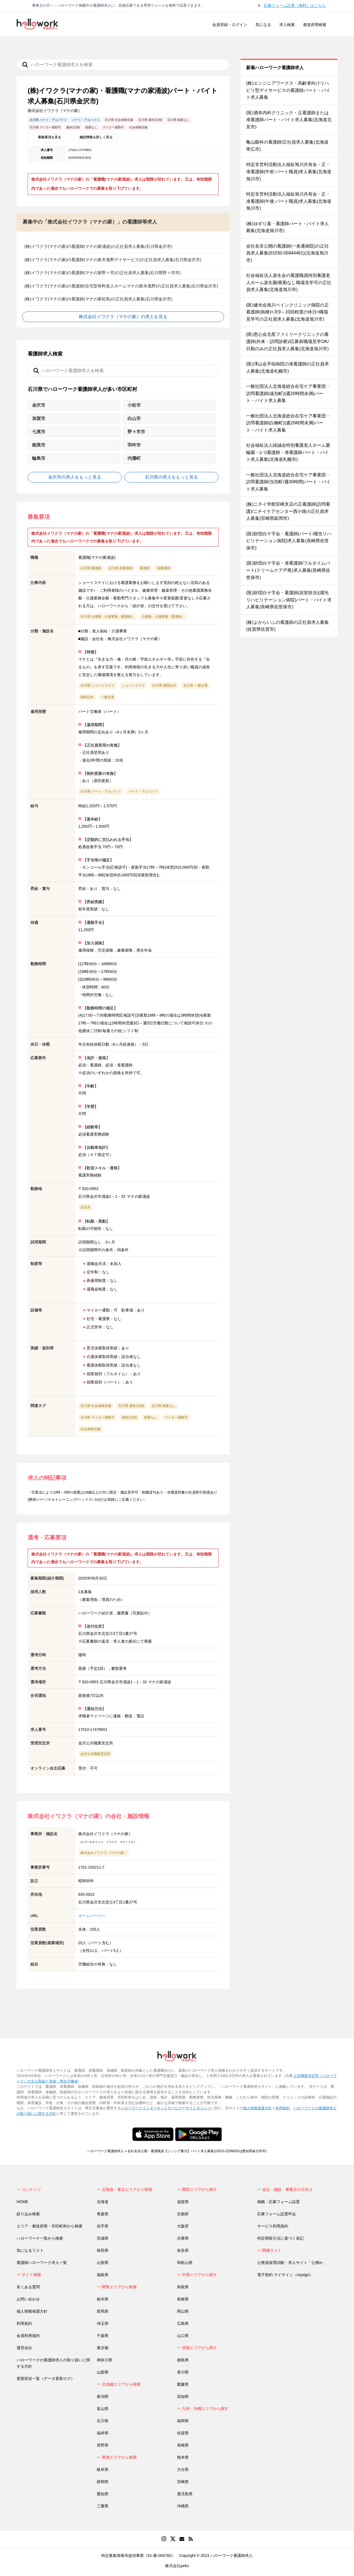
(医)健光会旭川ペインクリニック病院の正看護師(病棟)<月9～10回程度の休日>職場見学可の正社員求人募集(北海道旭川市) (287, 312)
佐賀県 (183, 2433)
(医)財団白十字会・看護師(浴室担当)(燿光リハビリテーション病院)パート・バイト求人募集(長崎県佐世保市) (289, 599)
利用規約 (282, 2108)
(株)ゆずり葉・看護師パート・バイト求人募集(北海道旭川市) (287, 227)
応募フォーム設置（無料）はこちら (295, 5)
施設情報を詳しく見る (96, 137)
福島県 (102, 2275)
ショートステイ (133, 685)
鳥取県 (183, 2287)
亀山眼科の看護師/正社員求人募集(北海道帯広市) (287, 146)
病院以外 (87, 697)
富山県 (102, 2408)
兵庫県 (183, 2238)
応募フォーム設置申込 (276, 2214)
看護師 (145, 568)
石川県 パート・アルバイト (100, 791)
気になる (263, 24)
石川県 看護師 (90, 568)
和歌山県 (184, 2262)
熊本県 (183, 2457)
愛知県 (102, 2494)
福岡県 (183, 2421)
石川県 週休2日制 (131, 1406)
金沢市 (85, 1207)
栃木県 (102, 2299)
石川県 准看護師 (120, 568)
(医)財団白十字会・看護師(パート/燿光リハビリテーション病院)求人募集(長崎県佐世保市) (288, 540)
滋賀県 (183, 2202)
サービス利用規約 (272, 2226)
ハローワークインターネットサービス (151, 2108)
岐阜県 (102, 2469)
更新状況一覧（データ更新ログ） (46, 2378)
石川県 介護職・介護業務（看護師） (107, 617)
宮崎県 (183, 2481)
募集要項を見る (49, 137)
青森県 (102, 2214)
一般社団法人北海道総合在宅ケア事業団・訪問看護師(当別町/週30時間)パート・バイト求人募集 (288, 481)
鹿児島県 (184, 2494)
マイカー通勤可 (176, 1417)
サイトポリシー (198, 2108)
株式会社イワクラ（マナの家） (103, 1853)
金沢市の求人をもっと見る (74, 477)
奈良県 (183, 2250)
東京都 (102, 2348)
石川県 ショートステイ (97, 685)
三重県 (102, 2506)
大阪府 (183, 2226)
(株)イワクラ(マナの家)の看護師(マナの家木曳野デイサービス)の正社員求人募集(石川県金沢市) (112, 259)
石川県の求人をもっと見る (171, 477)
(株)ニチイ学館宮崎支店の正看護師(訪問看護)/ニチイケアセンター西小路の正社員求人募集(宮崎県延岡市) (288, 511)
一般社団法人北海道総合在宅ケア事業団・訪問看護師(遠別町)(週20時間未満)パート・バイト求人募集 (288, 393)
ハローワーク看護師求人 (105, 2151)
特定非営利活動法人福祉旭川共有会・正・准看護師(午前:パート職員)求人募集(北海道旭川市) (288, 171)
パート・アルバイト (143, 791)
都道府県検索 (314, 24)
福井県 (102, 2433)
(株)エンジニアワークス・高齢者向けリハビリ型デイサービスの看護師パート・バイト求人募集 (288, 90)
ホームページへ (91, 1915)
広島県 (183, 2323)
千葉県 (102, 2335)
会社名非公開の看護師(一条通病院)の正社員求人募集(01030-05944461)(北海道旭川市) (287, 253)
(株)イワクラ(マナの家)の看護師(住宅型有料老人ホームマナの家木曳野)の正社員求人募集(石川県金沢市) (121, 286)
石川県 (102, 2421)
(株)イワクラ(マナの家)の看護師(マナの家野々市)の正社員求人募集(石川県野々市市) (102, 272)
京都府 (183, 2214)
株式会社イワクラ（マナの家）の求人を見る (123, 316)
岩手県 (102, 2226)
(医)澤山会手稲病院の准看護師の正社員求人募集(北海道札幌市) (287, 367)
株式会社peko (177, 2566)
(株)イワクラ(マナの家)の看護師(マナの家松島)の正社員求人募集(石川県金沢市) (98, 299)
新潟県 (102, 2396)
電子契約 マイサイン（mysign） (285, 2275)
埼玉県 (102, 2323)
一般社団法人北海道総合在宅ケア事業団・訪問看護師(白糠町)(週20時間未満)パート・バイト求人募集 (288, 423)
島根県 (183, 2299)
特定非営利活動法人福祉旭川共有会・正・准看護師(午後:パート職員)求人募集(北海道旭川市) (288, 201)
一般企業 (107, 697)
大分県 (183, 2469)
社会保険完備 (90, 1429)
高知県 (183, 2396)
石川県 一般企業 (195, 685)
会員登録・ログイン (229, 24)
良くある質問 (28, 2287)
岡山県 (183, 2311)
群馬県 (102, 2311)
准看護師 (163, 568)
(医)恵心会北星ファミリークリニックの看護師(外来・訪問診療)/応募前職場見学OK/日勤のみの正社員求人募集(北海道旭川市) (287, 341)
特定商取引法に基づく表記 (280, 2238)
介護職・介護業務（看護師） (163, 617)
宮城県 (102, 2238)
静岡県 (102, 2481)
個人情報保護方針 (257, 2108)
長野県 (102, 2445)
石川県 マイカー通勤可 (97, 1417)
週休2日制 (129, 1417)
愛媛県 (183, 2384)
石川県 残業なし (164, 1406)
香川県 (183, 2372)
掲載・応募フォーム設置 (278, 2202)
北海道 (102, 2202)
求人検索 (287, 24)
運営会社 (24, 2348)
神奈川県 (104, 2360)
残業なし (150, 1417)
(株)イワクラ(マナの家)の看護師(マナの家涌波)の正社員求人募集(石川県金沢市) (98, 246)
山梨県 (102, 2372)
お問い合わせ (28, 2299)
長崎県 (183, 2445)
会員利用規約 (28, 2335)
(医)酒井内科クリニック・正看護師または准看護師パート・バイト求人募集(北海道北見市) (289, 119)
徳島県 (183, 2360)
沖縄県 (183, 2506)
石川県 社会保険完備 (95, 1406)
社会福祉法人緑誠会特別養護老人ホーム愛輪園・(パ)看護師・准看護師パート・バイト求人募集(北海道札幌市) (288, 452)
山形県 (102, 2262)
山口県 (183, 2335)
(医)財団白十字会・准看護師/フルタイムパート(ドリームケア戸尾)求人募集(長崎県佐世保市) (288, 570)
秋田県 (102, 2250)
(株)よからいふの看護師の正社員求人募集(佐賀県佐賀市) (287, 626)
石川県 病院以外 (164, 685)
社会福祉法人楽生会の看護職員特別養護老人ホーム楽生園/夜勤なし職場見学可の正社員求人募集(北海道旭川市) (288, 282)
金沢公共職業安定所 (95, 1754)
